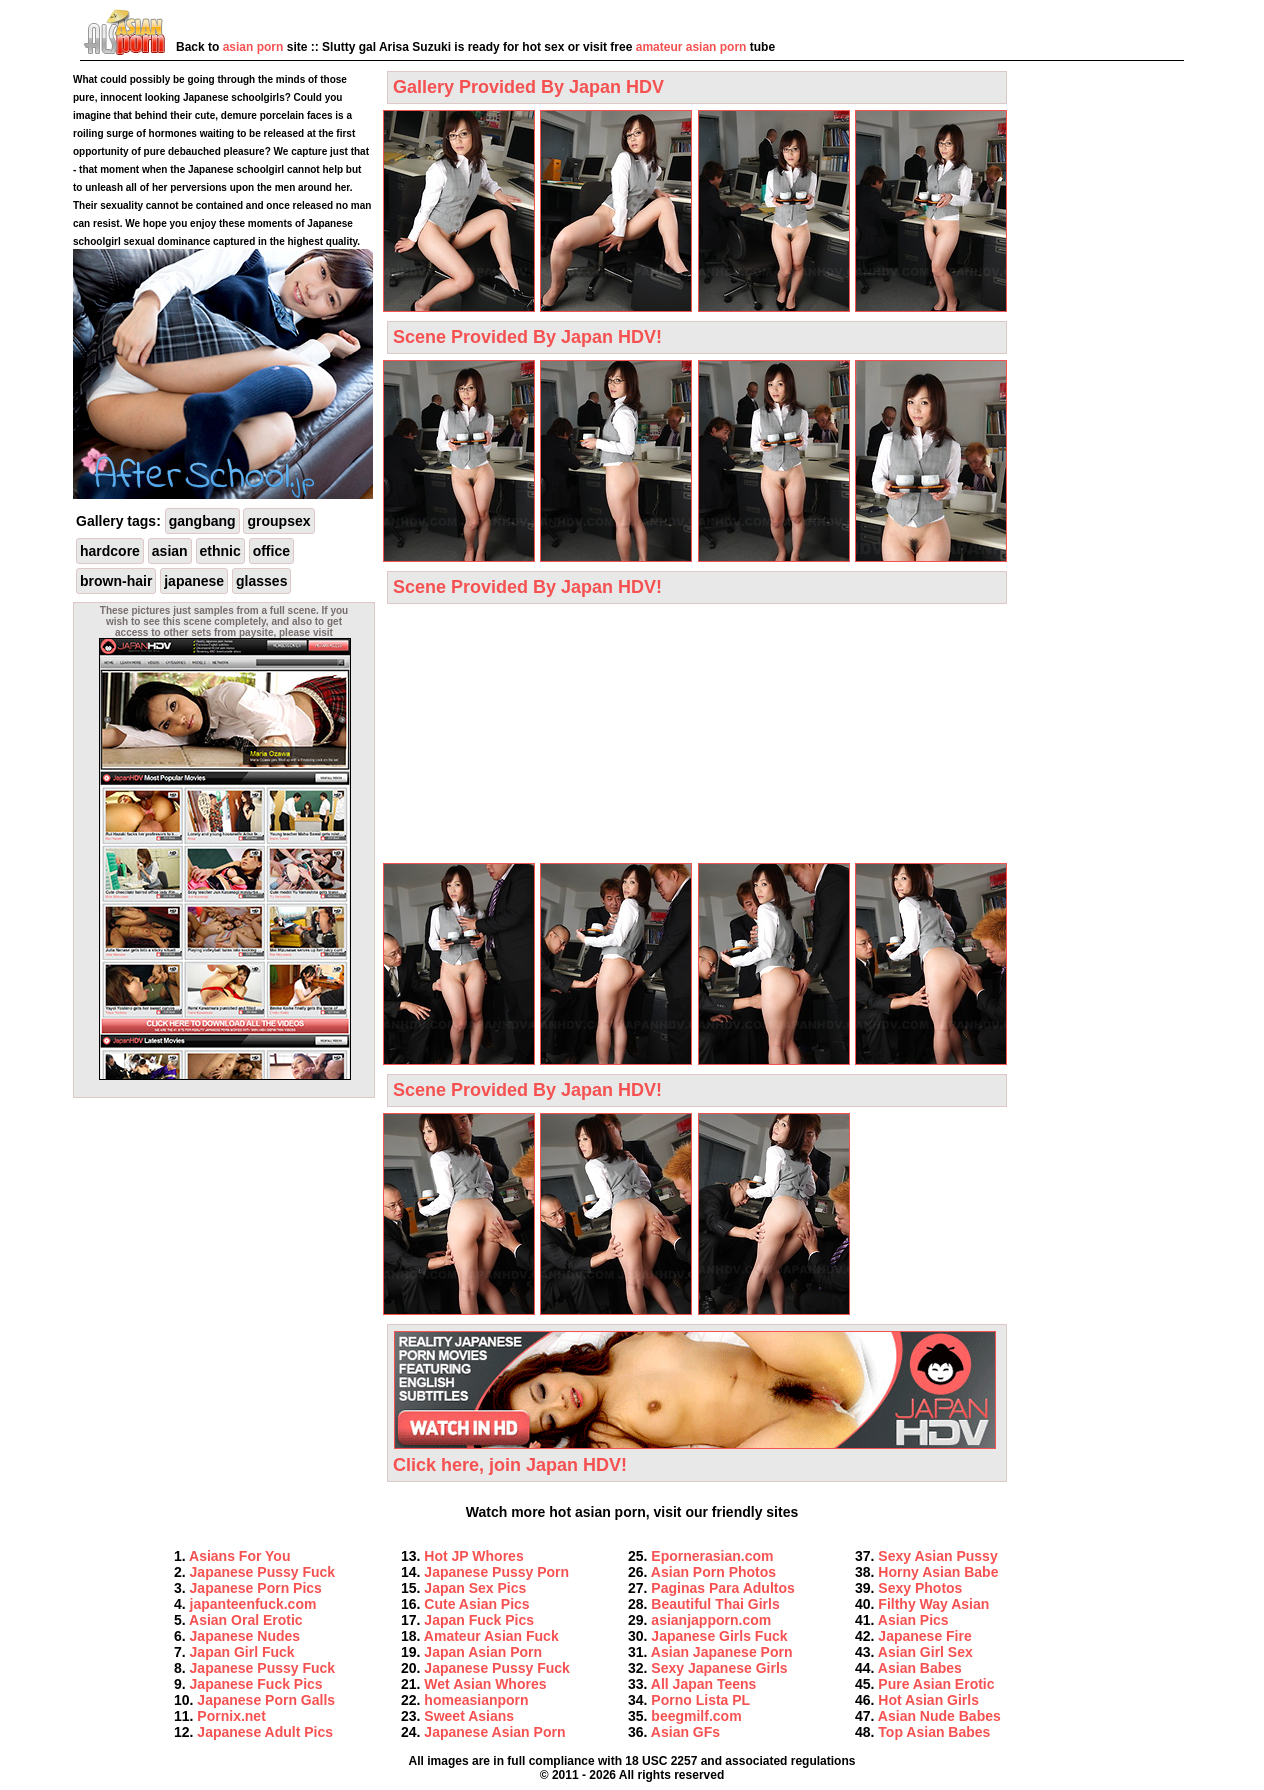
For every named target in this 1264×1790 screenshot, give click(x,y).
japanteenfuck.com (253, 1604)
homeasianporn (476, 1700)
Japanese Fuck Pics (256, 1684)
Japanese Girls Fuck (719, 1636)
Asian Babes (920, 1668)
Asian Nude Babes (939, 1716)
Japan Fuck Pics (479, 1620)
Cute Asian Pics (476, 1604)
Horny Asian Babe (938, 1572)
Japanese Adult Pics (265, 1732)
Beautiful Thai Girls (715, 1604)
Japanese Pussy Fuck (263, 1572)
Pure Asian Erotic (936, 1684)
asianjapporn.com (711, 1620)
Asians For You (239, 1556)
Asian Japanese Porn (722, 1652)
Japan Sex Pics (475, 1588)
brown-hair (116, 581)
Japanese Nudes (245, 1636)
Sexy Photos (920, 1588)
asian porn (253, 47)
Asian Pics (913, 1620)
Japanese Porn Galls (266, 1700)
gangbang (202, 521)
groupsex (278, 521)
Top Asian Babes (934, 1732)
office (271, 551)
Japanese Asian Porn (494, 1732)
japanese (194, 581)
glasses (261, 581)
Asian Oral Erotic (246, 1620)
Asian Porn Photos (713, 1572)
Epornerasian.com (712, 1556)
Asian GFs (685, 1732)
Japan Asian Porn (483, 1652)
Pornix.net (231, 1716)
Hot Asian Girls (928, 1700)
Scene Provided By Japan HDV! (527, 337)
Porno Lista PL (700, 1700)
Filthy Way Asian (933, 1604)
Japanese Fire (924, 1636)
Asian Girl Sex (925, 1652)
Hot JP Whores (473, 1556)
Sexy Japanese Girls (719, 1668)
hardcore (110, 551)
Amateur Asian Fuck (491, 1636)
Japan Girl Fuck (242, 1652)
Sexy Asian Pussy (937, 1556)
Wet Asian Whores (485, 1684)
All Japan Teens (704, 1684)
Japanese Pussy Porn (496, 1572)
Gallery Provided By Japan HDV (528, 87)
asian (170, 551)
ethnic (220, 551)
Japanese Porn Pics (256, 1588)
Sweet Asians (469, 1716)
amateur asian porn (691, 47)
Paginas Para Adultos (722, 1588)
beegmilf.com (696, 1716)
